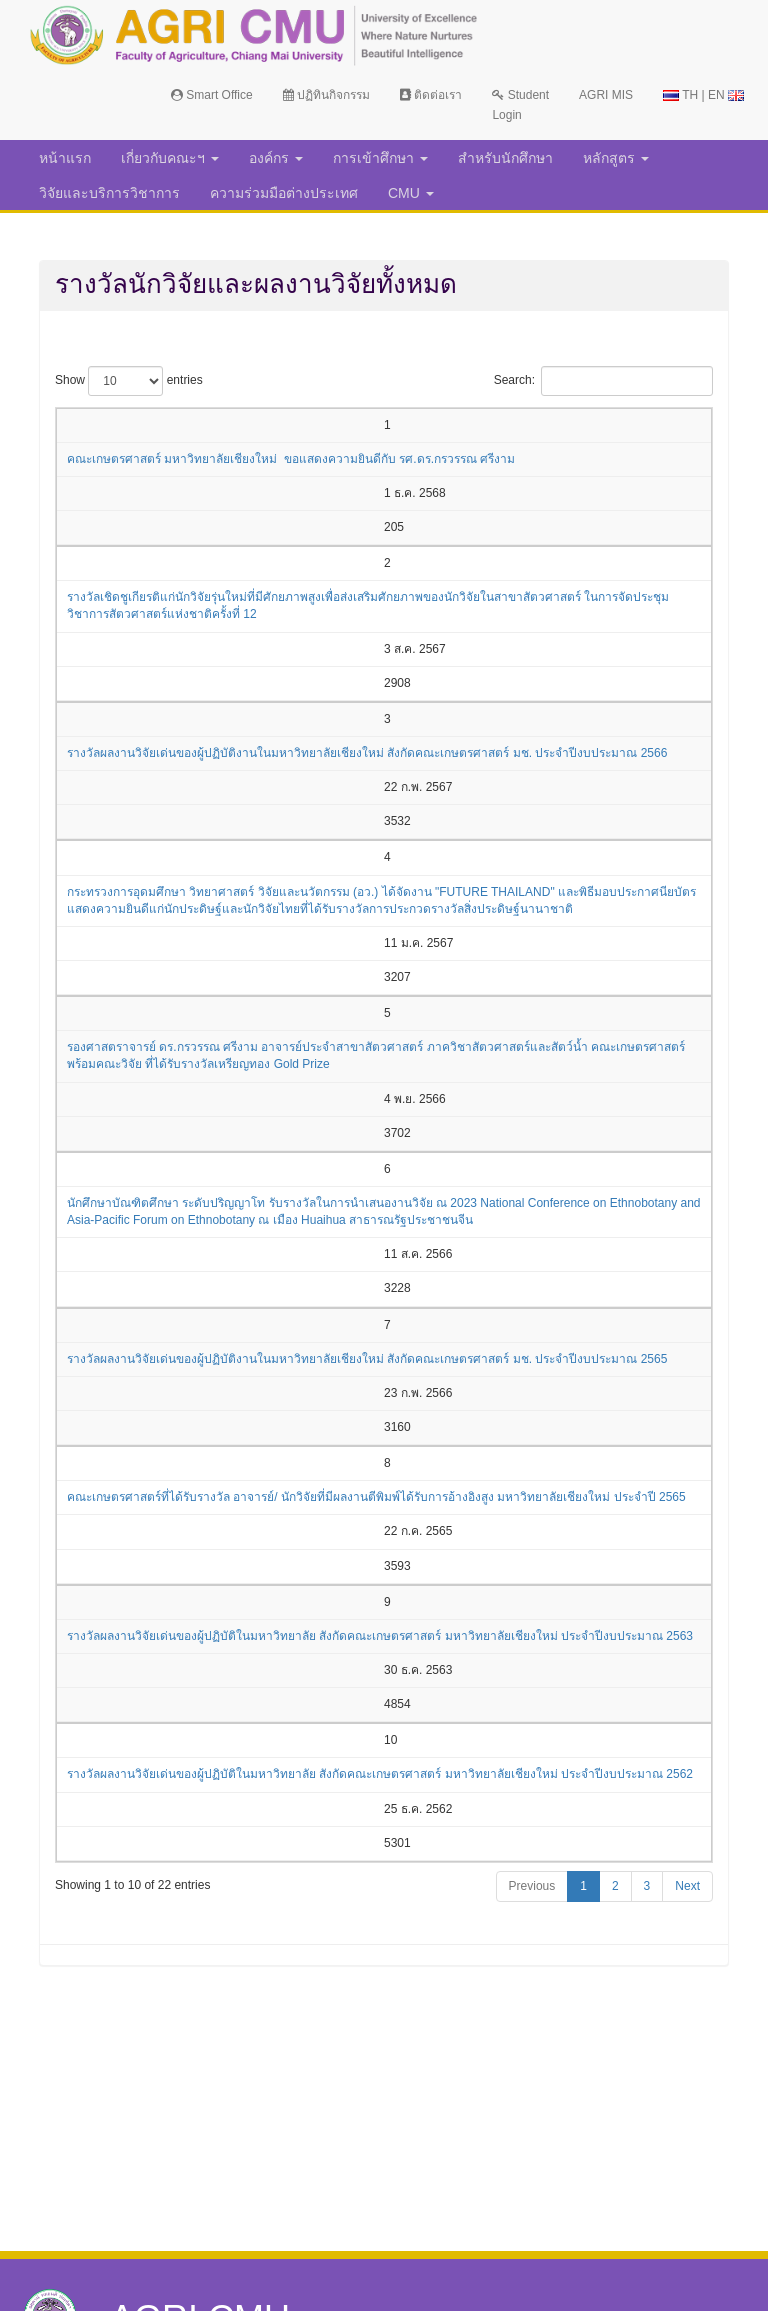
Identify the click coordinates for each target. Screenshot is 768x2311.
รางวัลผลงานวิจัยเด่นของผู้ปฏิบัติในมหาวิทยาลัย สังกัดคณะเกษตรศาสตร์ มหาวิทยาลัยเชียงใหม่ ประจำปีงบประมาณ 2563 (380, 1636)
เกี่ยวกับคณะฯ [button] (170, 158)
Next (687, 1886)
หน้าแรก (65, 158)
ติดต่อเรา (431, 95)
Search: (603, 381)
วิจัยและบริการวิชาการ (109, 193)
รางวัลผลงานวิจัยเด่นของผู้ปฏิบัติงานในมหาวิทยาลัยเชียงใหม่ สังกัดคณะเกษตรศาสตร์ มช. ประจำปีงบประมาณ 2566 (367, 753)
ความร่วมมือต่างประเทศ (284, 193)
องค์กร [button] (276, 158)
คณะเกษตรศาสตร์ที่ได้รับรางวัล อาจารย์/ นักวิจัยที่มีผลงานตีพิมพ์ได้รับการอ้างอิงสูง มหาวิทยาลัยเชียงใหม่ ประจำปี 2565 (376, 1497)
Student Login (520, 105)
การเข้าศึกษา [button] (380, 158)
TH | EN (703, 95)
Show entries (129, 381)
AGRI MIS (606, 95)
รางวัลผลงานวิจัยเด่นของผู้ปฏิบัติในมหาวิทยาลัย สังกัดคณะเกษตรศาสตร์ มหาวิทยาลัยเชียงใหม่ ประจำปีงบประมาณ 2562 (380, 1774)
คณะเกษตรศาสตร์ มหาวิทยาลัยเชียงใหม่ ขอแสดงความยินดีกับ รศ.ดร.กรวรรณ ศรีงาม (291, 459)
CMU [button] (411, 193)
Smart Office (212, 95)
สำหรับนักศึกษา (505, 158)
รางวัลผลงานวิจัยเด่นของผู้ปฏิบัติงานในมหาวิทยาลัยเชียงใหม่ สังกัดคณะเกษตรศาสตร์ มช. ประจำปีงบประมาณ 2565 (367, 1359)
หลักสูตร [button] (616, 158)
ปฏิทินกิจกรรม (326, 95)
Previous (532, 1886)
